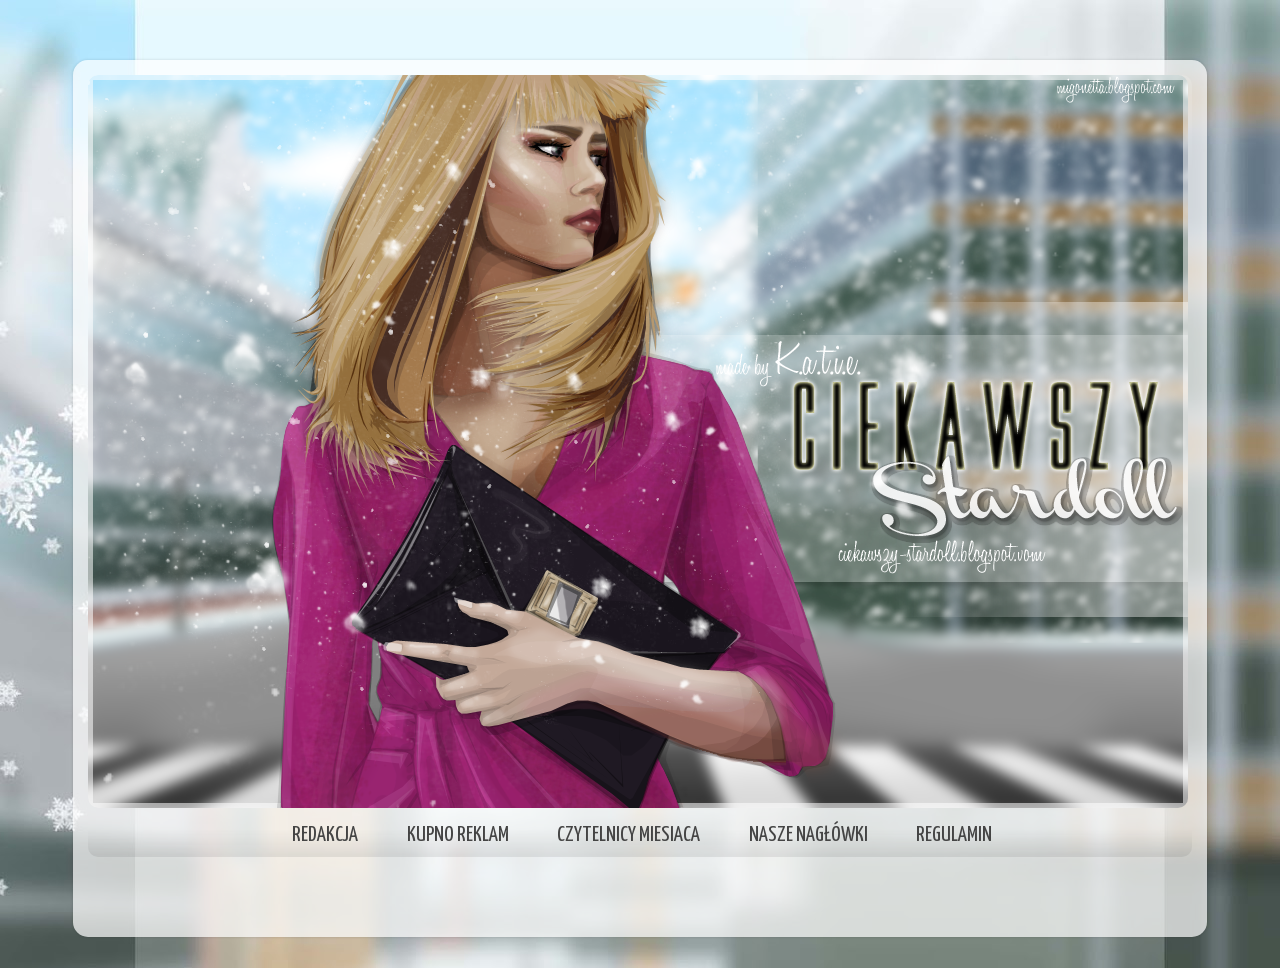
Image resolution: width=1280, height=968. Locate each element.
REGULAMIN (954, 835)
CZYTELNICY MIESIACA (628, 835)
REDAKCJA (325, 835)
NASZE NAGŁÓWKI (808, 835)
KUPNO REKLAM (458, 835)
